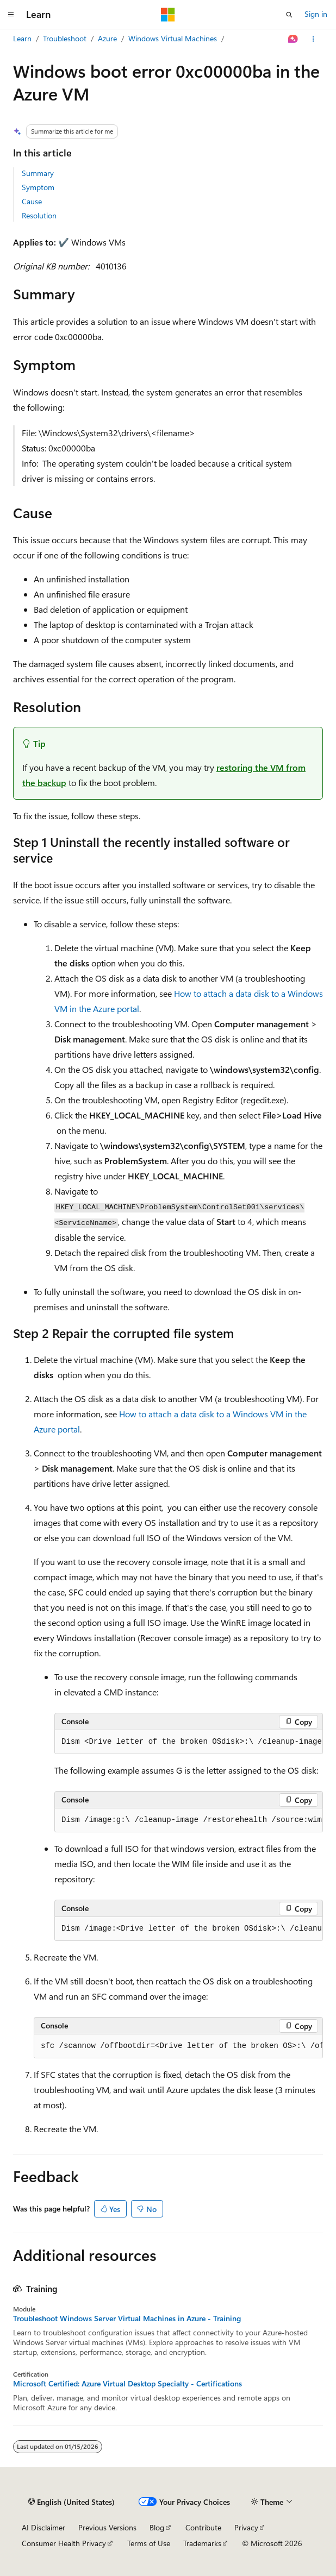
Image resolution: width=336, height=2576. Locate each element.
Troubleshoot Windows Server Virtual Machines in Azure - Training (127, 2318)
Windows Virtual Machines (172, 38)
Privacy (246, 2527)
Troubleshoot (64, 38)
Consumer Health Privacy (64, 2543)
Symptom (38, 187)
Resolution (39, 215)
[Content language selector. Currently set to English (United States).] (71, 2502)
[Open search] (289, 14)
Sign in (315, 14)
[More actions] (313, 39)
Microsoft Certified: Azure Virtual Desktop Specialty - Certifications (127, 2384)
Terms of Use (148, 2543)
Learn (22, 38)
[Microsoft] (168, 15)
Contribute (203, 2527)
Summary (38, 173)
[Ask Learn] (293, 39)
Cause (32, 201)
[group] (188, 1742)
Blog (157, 2527)
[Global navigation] (11, 14)
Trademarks (202, 2543)
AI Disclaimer (43, 2527)
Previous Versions (107, 2527)
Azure (107, 38)
